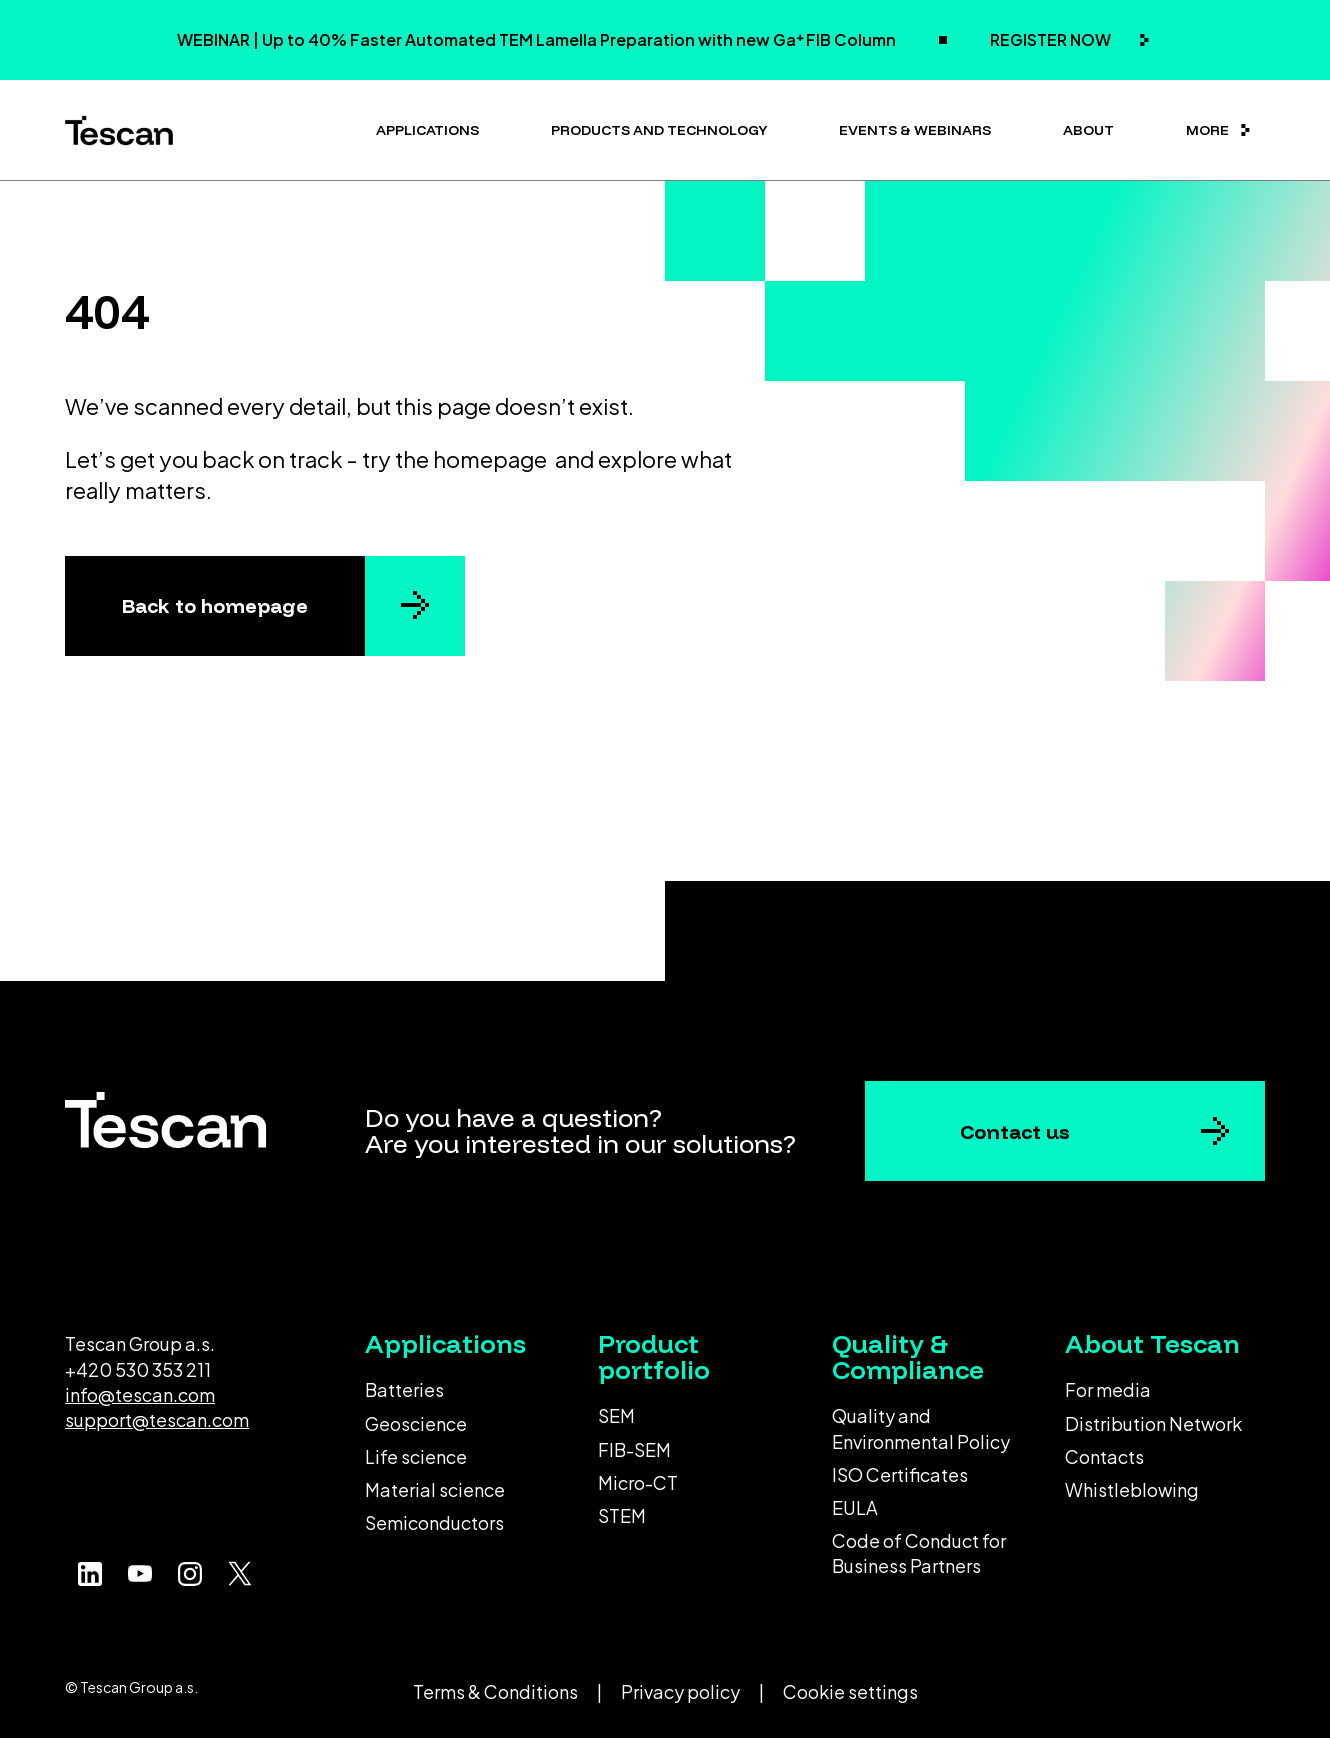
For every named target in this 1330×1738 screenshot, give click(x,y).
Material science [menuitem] (435, 1489)
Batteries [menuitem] (404, 1389)
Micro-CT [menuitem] (638, 1482)
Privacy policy (680, 1691)
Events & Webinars (915, 130)
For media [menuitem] (1108, 1389)
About (1088, 130)
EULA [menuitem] (855, 1507)
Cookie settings (850, 1691)
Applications (427, 130)
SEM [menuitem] (616, 1415)
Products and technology (659, 130)
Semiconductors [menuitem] (434, 1522)
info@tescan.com (140, 1394)
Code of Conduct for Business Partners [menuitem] (919, 1553)
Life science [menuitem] (416, 1456)
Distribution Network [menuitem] (1153, 1423)
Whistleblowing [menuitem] (1132, 1489)
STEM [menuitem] (622, 1515)
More (1207, 130)
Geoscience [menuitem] (416, 1423)
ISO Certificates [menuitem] (900, 1474)
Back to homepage (215, 605)
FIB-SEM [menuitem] (634, 1449)
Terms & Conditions (495, 1691)
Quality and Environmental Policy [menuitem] (921, 1428)
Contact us (1015, 1131)
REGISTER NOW (1052, 39)
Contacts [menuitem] (1104, 1456)
